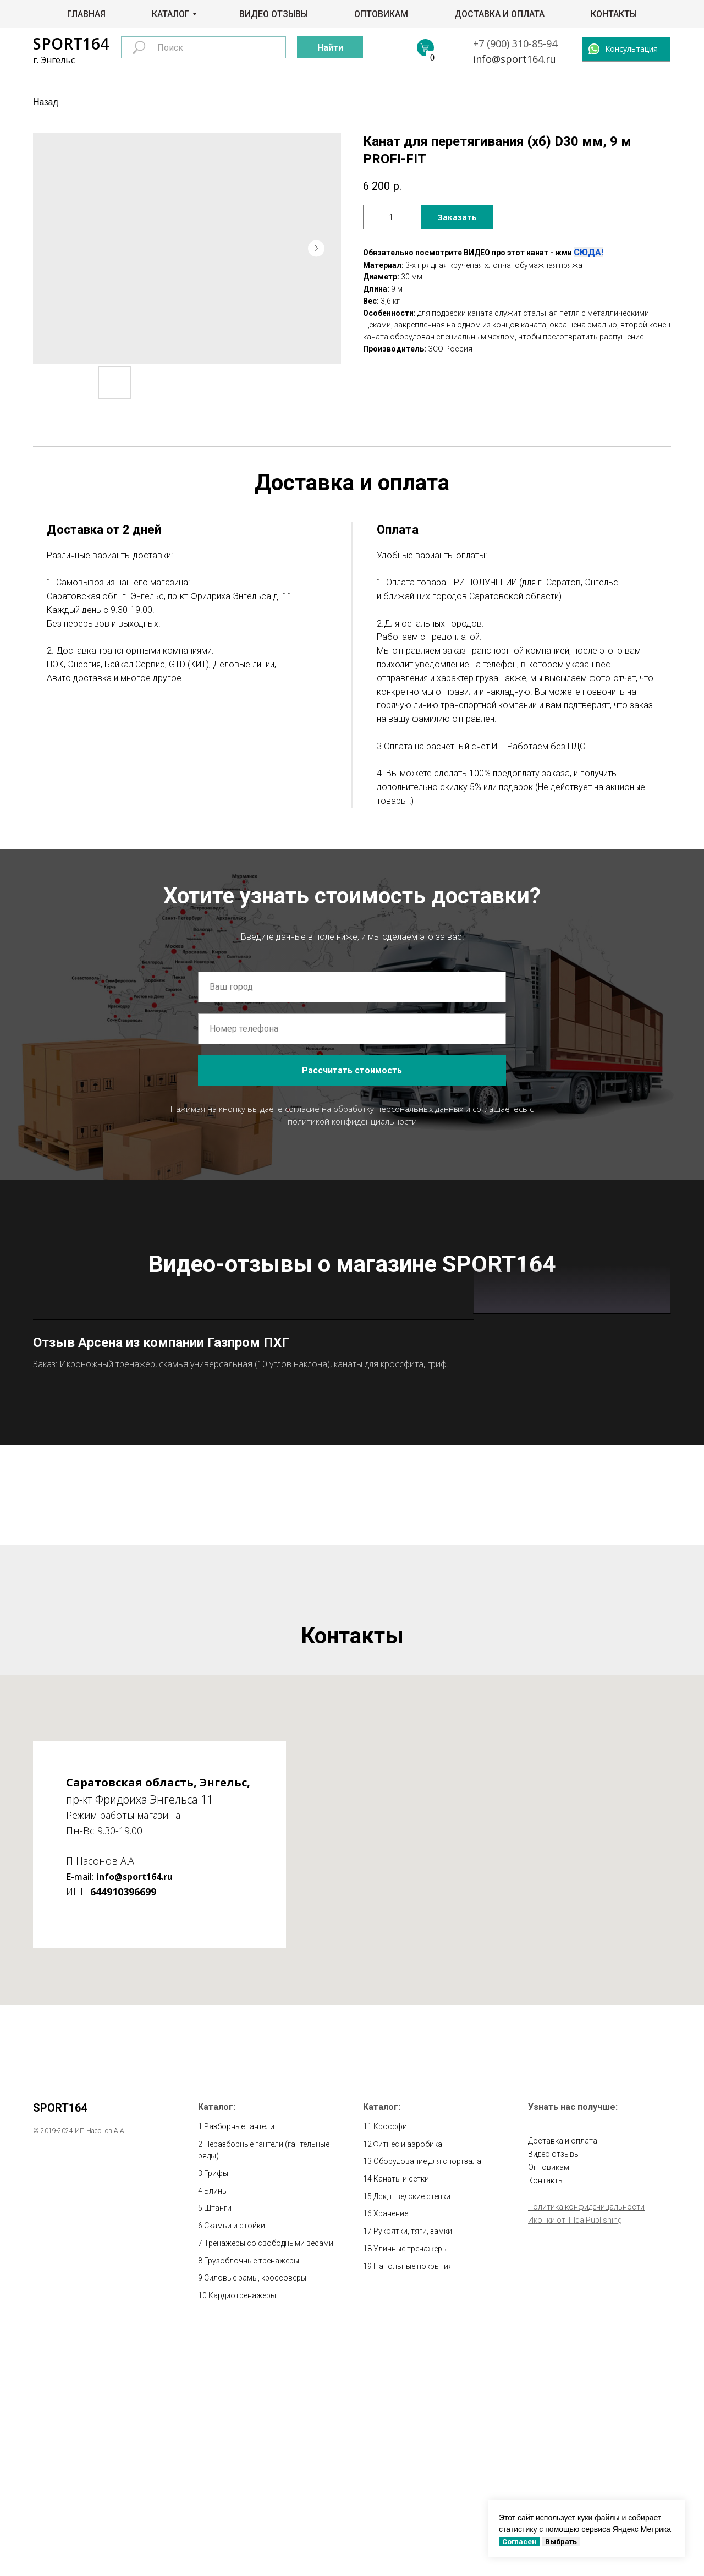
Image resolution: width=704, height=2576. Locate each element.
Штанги (218, 2449)
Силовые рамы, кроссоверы (255, 2518)
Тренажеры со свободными (255, 2484)
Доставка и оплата (499, 14)
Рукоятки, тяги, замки (412, 2472)
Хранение (390, 2455)
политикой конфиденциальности (352, 1121)
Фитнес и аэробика (407, 2385)
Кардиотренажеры (242, 2536)
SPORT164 (71, 43)
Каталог (171, 14)
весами (319, 2484)
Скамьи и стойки (234, 2466)
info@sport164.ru (514, 58)
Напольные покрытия (413, 2507)
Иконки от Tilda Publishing (575, 2461)
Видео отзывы (273, 14)
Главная (86, 14)
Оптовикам (381, 14)
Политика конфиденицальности (586, 2447)
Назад (45, 102)
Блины (216, 2431)
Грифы (216, 2414)
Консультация (631, 48)
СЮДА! (588, 252)
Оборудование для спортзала (427, 2402)
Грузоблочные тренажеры (251, 2501)
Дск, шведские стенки (411, 2437)
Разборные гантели (239, 2367)
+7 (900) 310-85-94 (515, 43)
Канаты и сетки (401, 2419)
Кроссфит (392, 2367)
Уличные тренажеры (410, 2489)
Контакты (614, 14)
